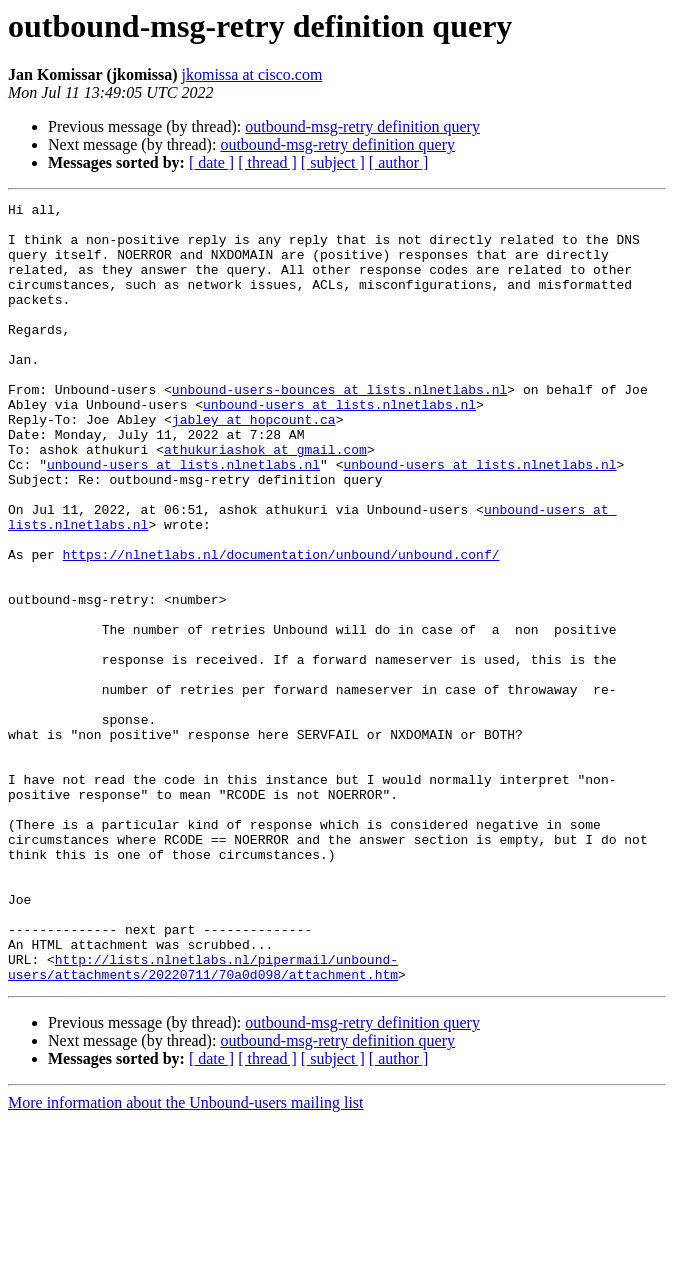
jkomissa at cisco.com (252, 74)
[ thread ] (267, 162)
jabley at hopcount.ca (254, 464)
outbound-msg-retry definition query (362, 126)
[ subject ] (333, 162)
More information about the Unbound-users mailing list (186, 1258)
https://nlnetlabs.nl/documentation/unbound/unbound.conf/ (281, 626)
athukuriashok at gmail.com (265, 500)
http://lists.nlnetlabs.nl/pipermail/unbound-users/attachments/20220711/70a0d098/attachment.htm (203, 1121)
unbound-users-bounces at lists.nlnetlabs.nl (339, 428)
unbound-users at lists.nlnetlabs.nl (339, 446)
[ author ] (399, 162)
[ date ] (211, 162)
